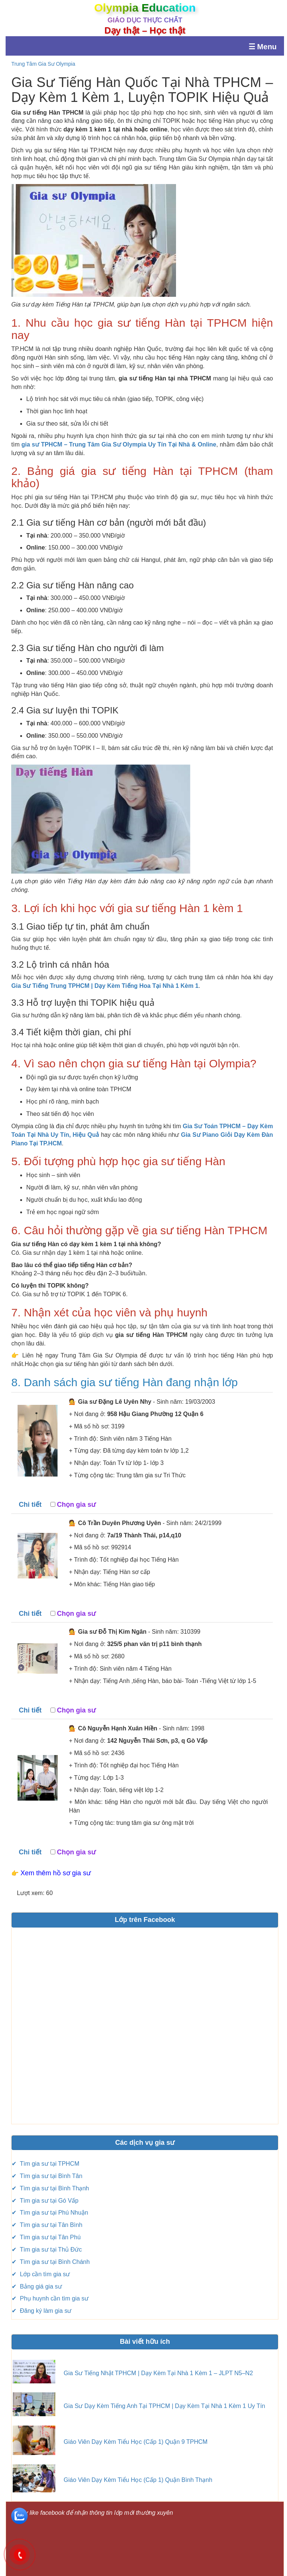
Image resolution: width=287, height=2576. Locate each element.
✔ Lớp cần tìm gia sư (41, 2274)
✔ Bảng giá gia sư (37, 2286)
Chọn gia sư (76, 1504)
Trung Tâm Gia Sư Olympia (43, 64)
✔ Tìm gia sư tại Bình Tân (47, 2176)
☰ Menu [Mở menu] (263, 47)
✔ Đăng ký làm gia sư (41, 2311)
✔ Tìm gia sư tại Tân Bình (47, 2225)
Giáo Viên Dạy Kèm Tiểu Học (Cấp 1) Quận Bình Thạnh (138, 2480)
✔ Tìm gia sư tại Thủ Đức (47, 2249)
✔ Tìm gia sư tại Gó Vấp (45, 2200)
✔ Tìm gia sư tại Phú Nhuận (50, 2212)
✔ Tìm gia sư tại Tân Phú (46, 2237)
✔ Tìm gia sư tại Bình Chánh (51, 2262)
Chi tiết (30, 1504)
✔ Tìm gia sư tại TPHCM (45, 2163)
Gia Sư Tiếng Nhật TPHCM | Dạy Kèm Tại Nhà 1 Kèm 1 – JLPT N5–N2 (158, 2373)
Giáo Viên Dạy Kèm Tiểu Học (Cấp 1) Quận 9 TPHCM (135, 2442)
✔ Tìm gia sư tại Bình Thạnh (50, 2188)
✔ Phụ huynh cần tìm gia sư (50, 2298)
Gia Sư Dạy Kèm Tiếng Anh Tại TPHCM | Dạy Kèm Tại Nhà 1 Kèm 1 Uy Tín (164, 2406)
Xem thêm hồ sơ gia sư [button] (56, 1873)
